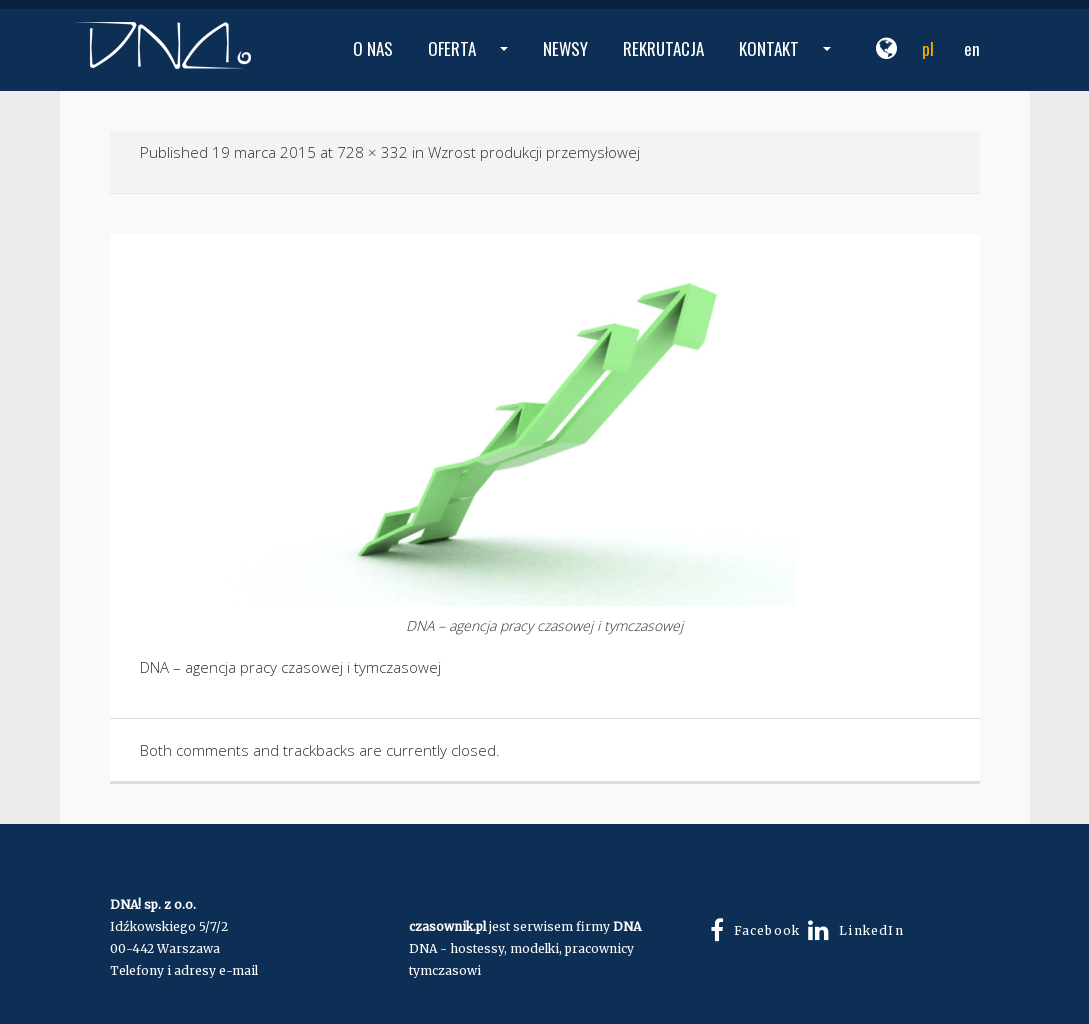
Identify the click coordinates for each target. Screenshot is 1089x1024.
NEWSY (565, 48)
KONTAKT (787, 63)
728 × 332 (372, 152)
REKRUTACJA (663, 48)
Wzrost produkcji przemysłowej (534, 152)
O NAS (373, 48)
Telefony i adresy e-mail (184, 970)
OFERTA (470, 63)
